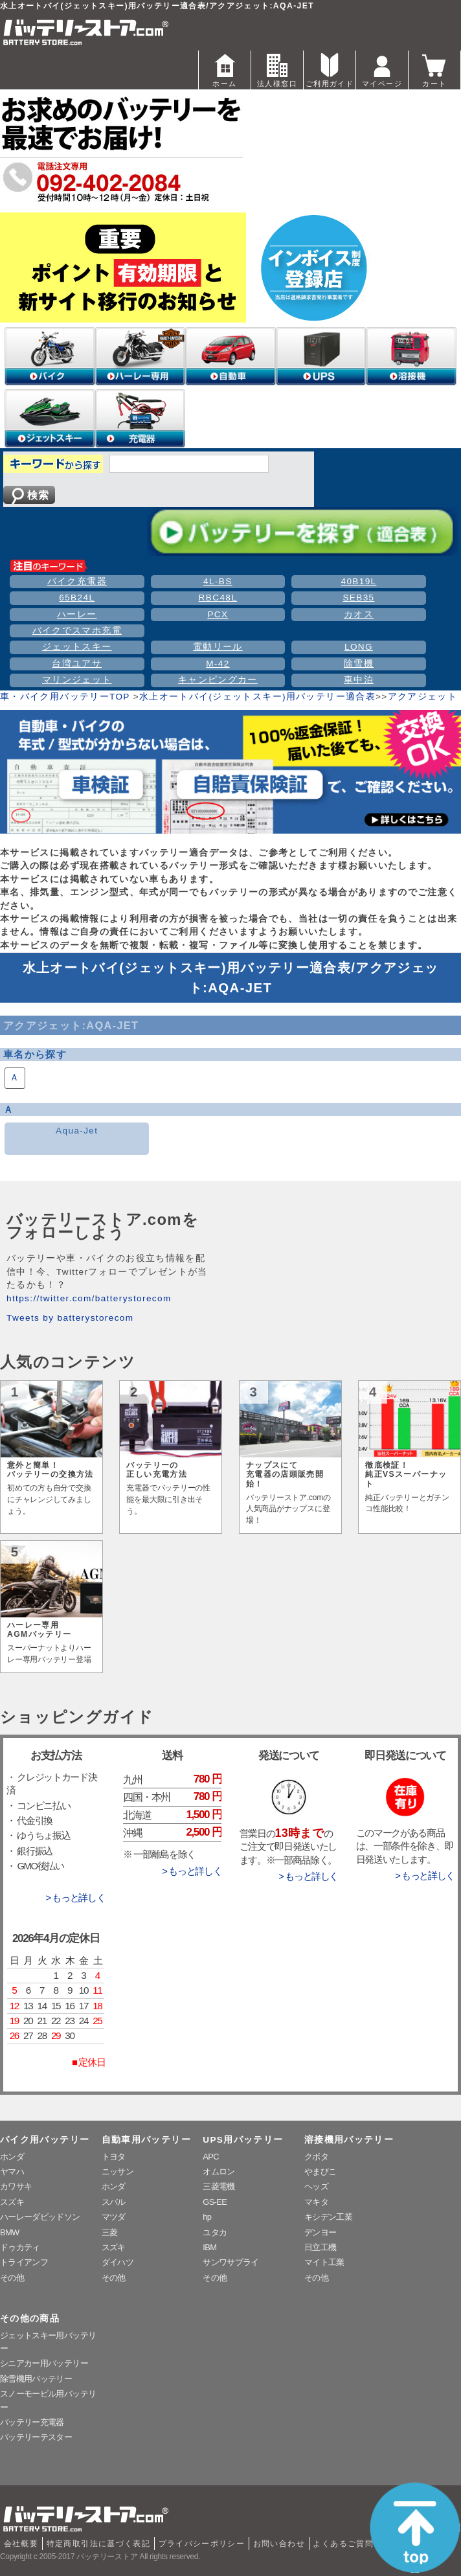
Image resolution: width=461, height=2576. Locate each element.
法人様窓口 (277, 69)
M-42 (217, 663)
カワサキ (16, 2186)
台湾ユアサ (77, 663)
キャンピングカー (218, 680)
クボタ (316, 2156)
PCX (217, 614)
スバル (114, 2202)
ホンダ (12, 2156)
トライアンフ (24, 2262)
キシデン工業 (328, 2217)
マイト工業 (324, 2262)
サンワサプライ (230, 2262)
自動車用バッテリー (146, 2140)
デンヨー (320, 2232)
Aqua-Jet (77, 1130)
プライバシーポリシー (202, 2544)
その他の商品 (30, 2318)
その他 (12, 2278)
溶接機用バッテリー (349, 2140)
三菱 (110, 2232)
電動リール (218, 647)
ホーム (224, 69)
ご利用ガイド (330, 69)
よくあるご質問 (343, 2544)
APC (211, 2156)
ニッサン (117, 2171)
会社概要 (21, 2544)
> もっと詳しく (75, 1898)
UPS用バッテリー (243, 2140)
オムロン (218, 2171)
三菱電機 (218, 2186)
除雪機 (359, 663)
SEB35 (358, 597)
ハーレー (76, 614)
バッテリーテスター (36, 2437)
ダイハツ (117, 2262)
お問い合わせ (279, 2544)
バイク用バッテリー (44, 2140)
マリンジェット (77, 680)
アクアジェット (423, 696)
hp (207, 2217)
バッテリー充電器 (32, 2422)
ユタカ (215, 2232)
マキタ (316, 2202)
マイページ (382, 69)
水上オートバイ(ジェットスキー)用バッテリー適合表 (257, 696)
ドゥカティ (20, 2247)
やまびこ (320, 2171)
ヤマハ (12, 2171)
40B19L (358, 581)
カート (434, 69)
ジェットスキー (77, 647)
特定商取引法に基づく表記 (98, 2544)
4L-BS (217, 581)
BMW (9, 2232)
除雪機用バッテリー (36, 2379)
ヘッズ (316, 2186)
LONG (358, 647)
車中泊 (359, 680)
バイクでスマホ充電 (77, 630)
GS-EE (215, 2202)
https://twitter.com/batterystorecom (89, 1298)
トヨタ (114, 2156)
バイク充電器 (77, 581)
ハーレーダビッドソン (40, 2217)
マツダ (114, 2217)
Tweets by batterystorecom (69, 1318)
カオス (359, 614)
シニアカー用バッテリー (44, 2363)
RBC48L (218, 597)
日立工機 (320, 2247)
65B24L (77, 597)
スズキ (12, 2202)
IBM (209, 2247)
